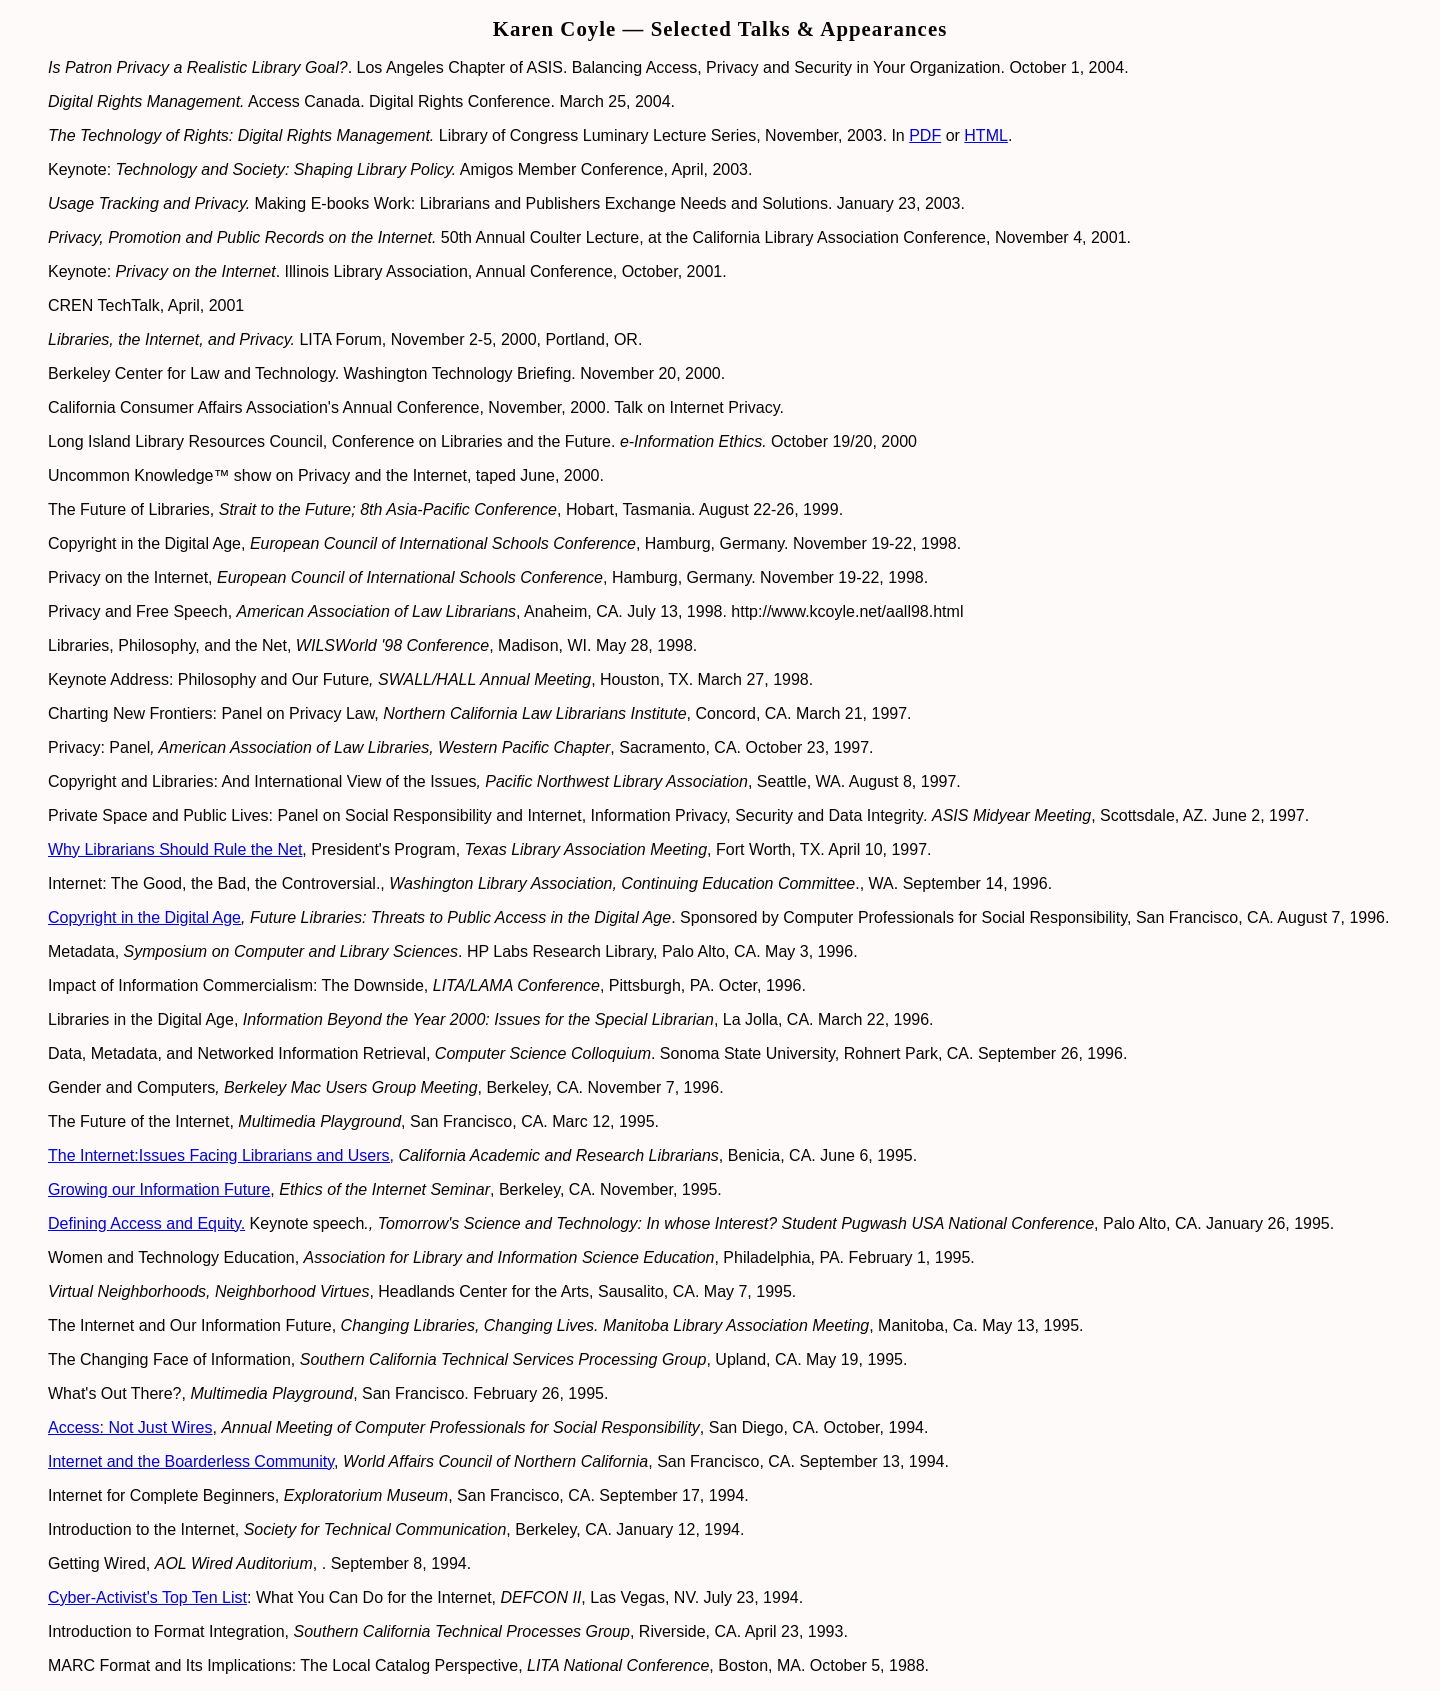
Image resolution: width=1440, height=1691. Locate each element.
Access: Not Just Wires (130, 1427)
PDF (925, 135)
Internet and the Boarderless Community (191, 1461)
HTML (986, 135)
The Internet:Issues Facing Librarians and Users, (221, 1155)
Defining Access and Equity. (146, 1223)
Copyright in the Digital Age (144, 917)
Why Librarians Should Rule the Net (175, 849)
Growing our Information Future (159, 1189)
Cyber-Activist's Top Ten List (147, 1597)
